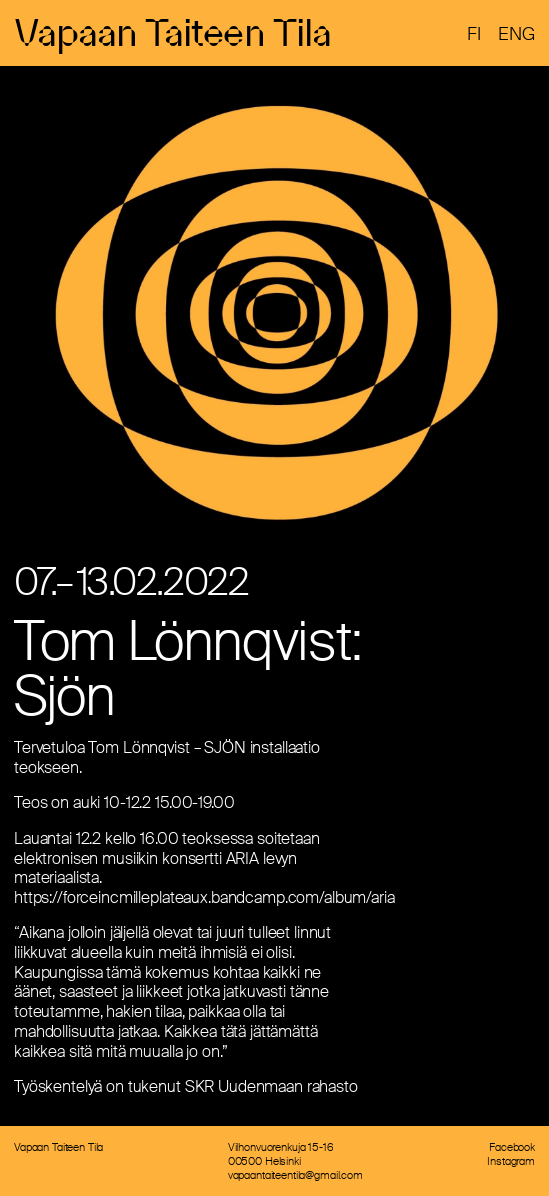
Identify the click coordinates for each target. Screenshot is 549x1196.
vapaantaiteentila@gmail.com (295, 1175)
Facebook (512, 1147)
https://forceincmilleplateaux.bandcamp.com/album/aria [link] (204, 897)
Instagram (511, 1161)
